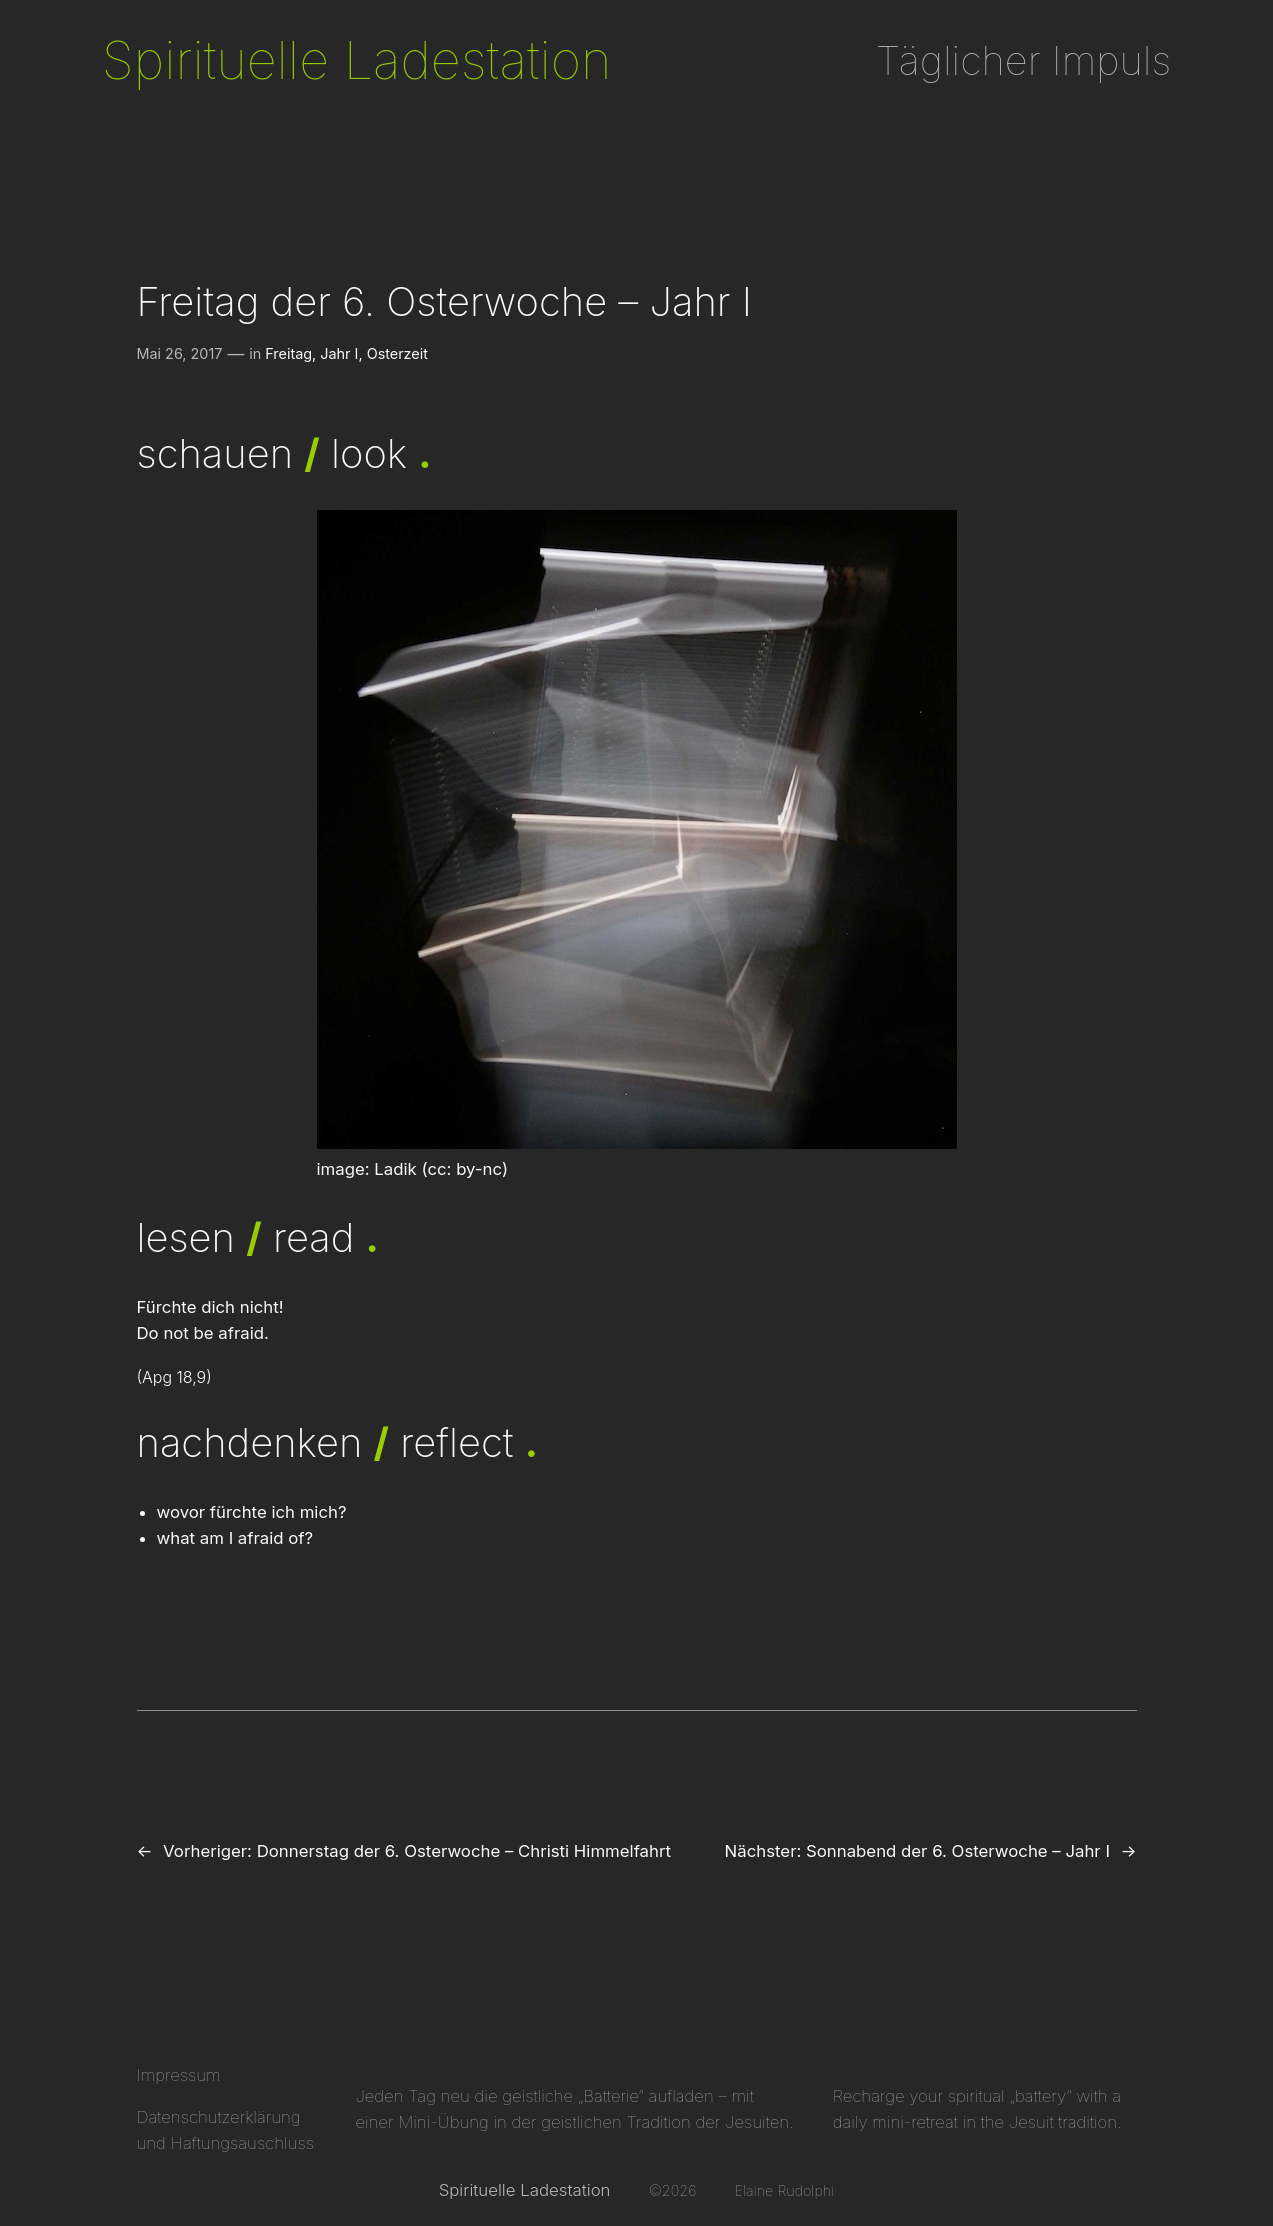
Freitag (288, 353)
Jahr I (339, 353)
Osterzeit (397, 353)
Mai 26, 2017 (180, 353)
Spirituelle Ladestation (357, 60)
